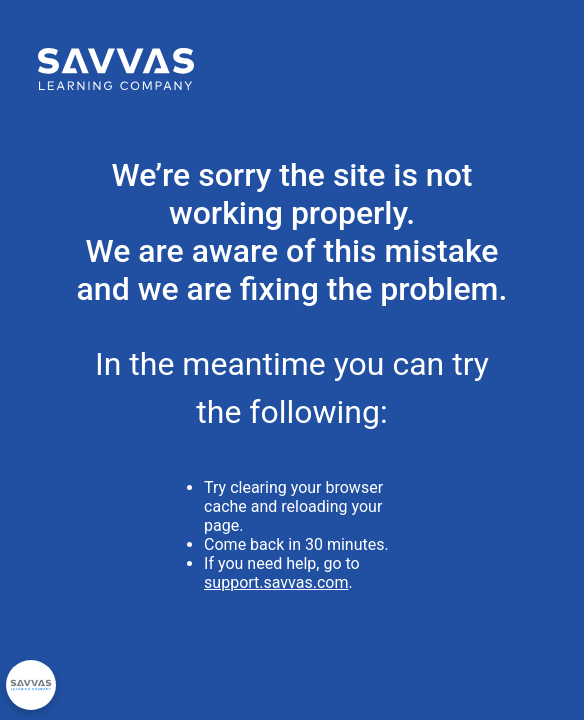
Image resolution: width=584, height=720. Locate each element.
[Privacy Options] (31, 685)
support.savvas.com (276, 582)
